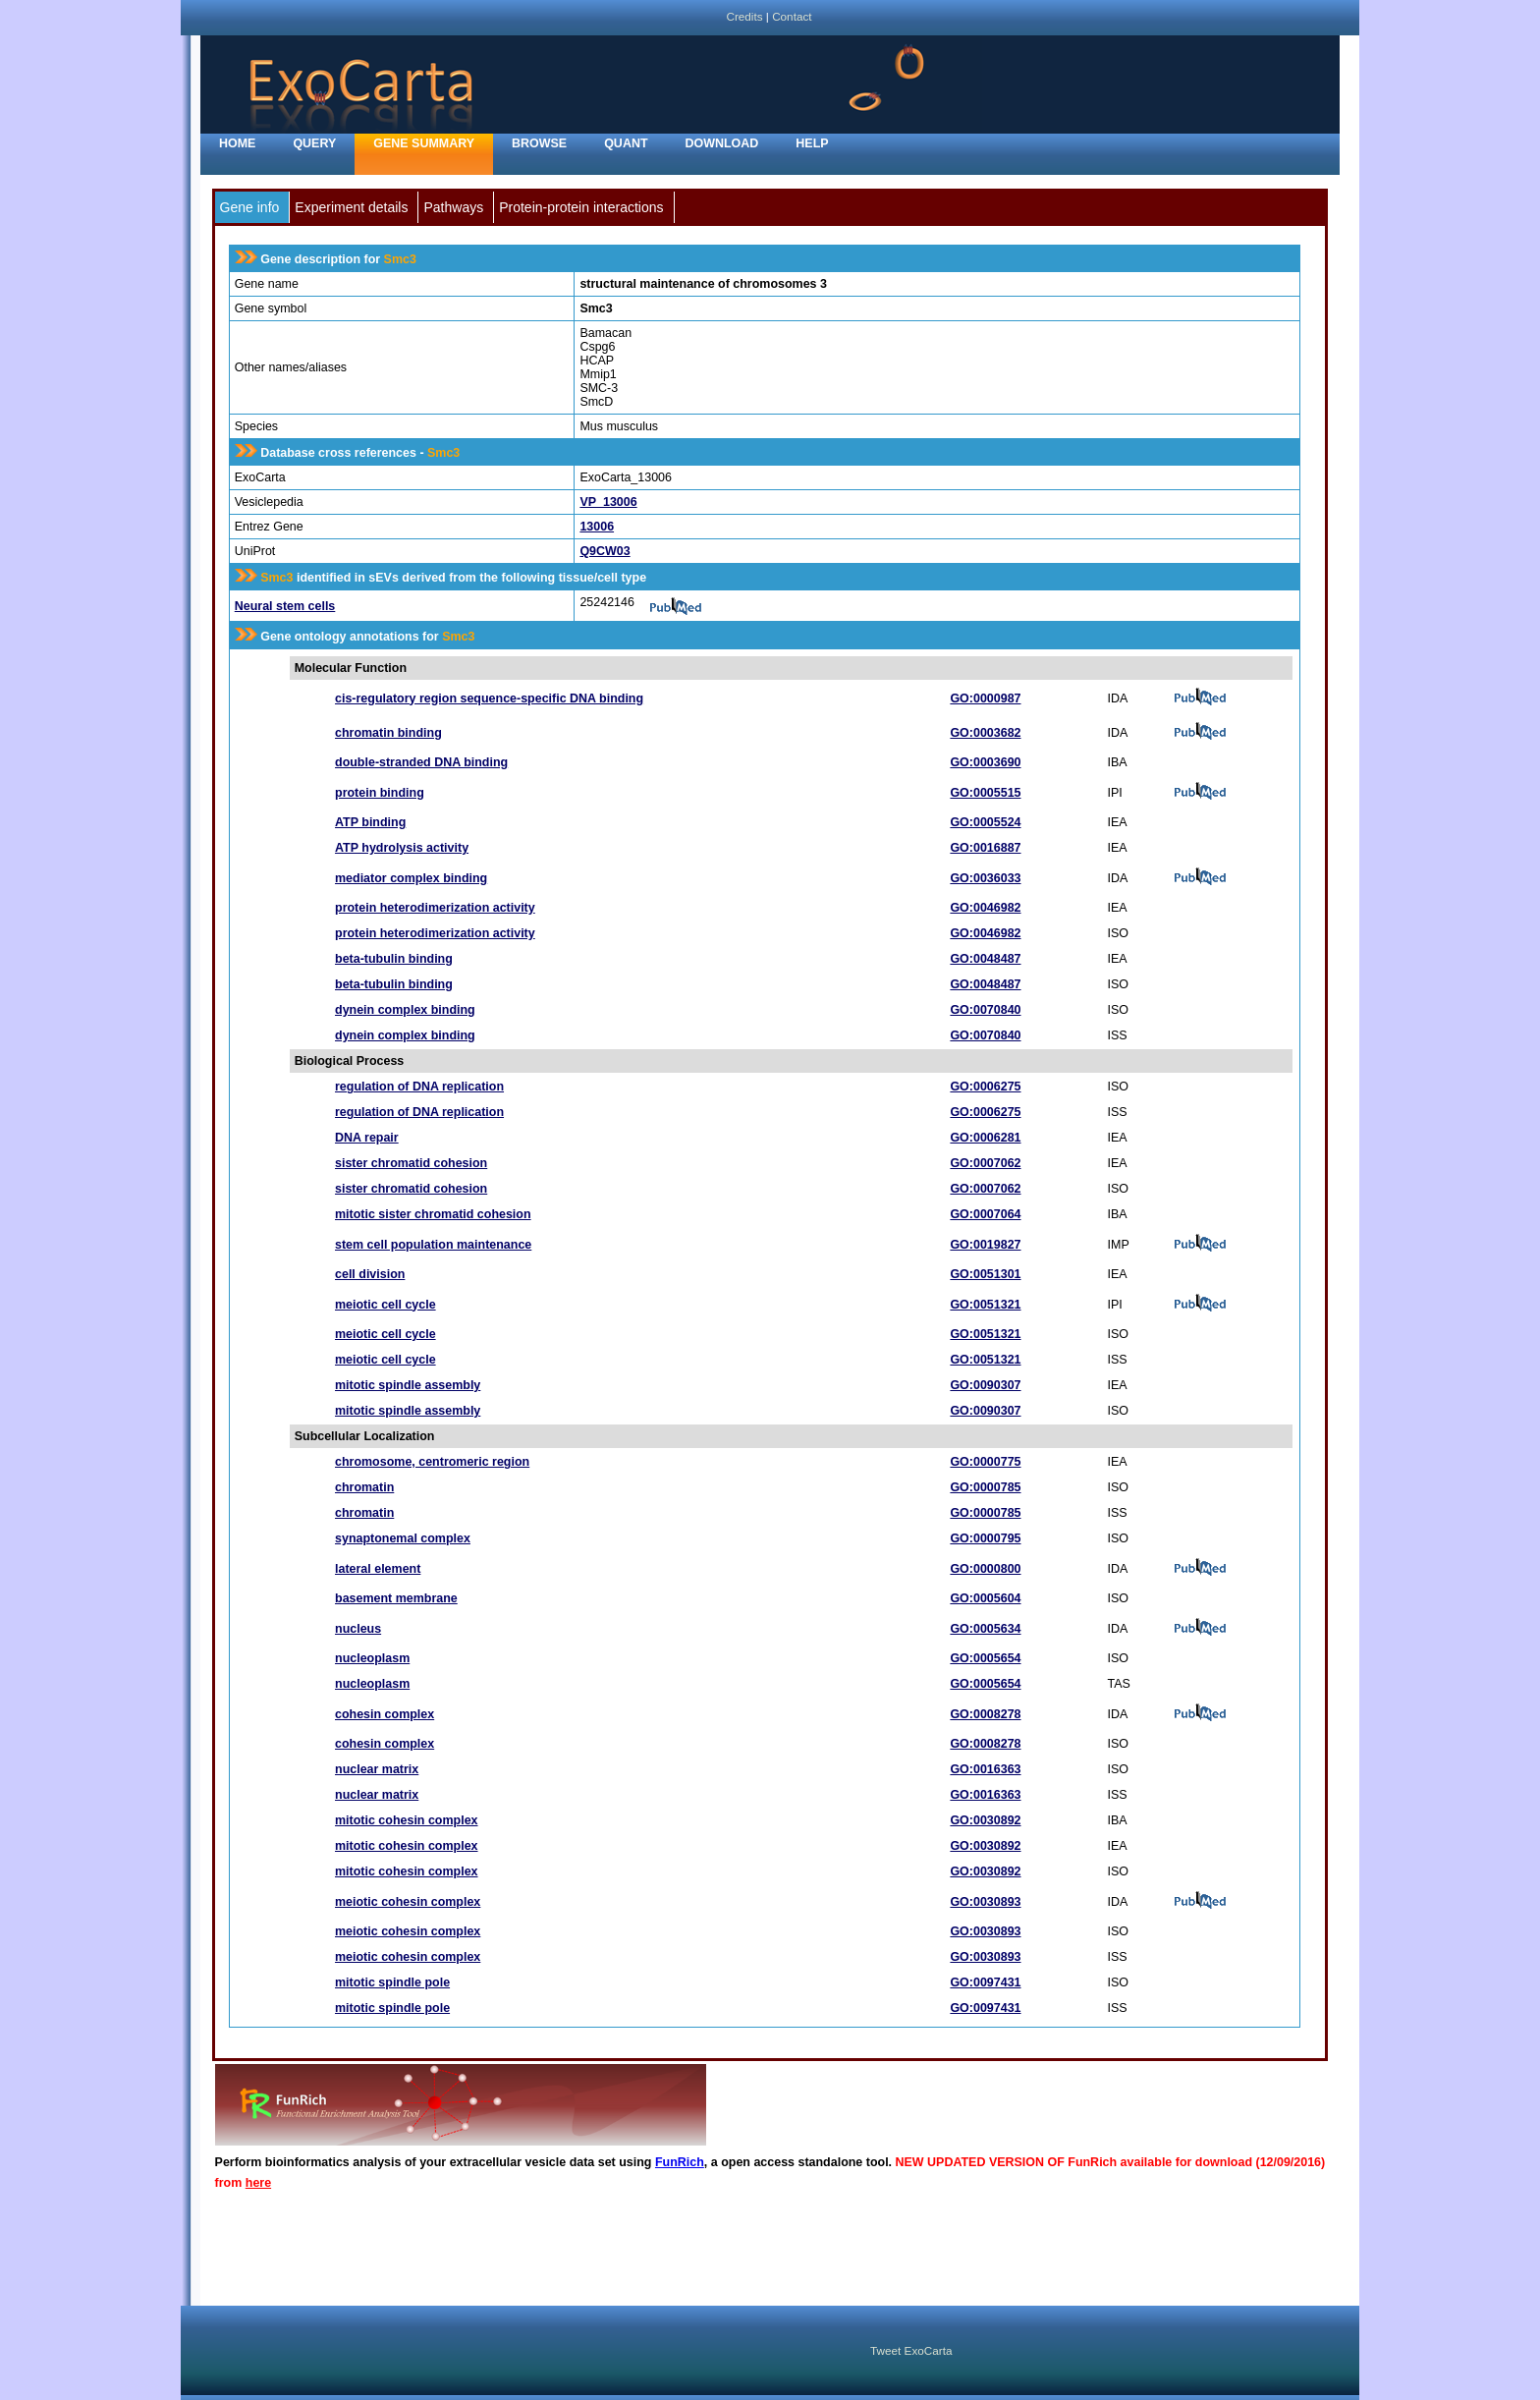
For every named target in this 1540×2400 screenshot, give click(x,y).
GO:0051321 (985, 1305)
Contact (791, 16)
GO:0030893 (985, 1902)
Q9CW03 (604, 551)
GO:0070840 (985, 1010)
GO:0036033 (985, 878)
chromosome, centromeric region (432, 1462)
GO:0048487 (985, 959)
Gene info (250, 207)
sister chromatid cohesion (411, 1163)
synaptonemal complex (402, 1538)
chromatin (364, 1487)
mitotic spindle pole (392, 1982)
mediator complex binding (411, 878)
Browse (539, 143)
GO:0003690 (985, 762)
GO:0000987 (985, 698)
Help (812, 143)
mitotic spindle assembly (407, 1385)
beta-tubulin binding (394, 959)
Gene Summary (423, 143)
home (237, 143)
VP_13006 (607, 502)
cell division (370, 1274)
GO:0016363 (985, 1769)
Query (314, 143)
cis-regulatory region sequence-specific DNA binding (489, 698)
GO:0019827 (985, 1245)
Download (722, 143)
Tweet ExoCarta (911, 2350)
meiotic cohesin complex (407, 1902)
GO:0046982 (985, 908)
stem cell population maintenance (433, 1245)
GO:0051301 (985, 1274)
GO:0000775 (985, 1462)
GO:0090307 (985, 1385)
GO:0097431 (985, 1982)
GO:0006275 (985, 1086)
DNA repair (367, 1137)
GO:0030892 (985, 1820)
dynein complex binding (405, 1010)
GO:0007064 (985, 1214)
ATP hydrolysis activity (401, 848)
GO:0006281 (985, 1137)
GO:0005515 (985, 793)
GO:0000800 (985, 1569)
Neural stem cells (285, 606)
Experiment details (351, 207)
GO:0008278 (985, 1714)
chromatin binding (388, 733)
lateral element (377, 1569)
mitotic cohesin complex (406, 1820)
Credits (744, 16)
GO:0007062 (985, 1163)
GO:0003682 (985, 733)
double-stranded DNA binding (421, 762)
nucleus (358, 1629)
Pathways (453, 207)
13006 (596, 526)
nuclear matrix (376, 1769)
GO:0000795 (985, 1538)
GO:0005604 (985, 1598)
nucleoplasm (372, 1658)
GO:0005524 (985, 822)
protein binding (379, 793)
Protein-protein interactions (581, 207)
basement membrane (396, 1598)
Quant (625, 143)
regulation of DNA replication (419, 1086)
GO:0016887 (985, 848)
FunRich (679, 2162)
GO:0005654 (985, 1658)
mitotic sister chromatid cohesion (433, 1214)
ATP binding (370, 822)
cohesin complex (384, 1714)
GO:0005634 (985, 1629)
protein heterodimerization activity (435, 908)
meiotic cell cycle (385, 1305)
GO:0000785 (985, 1487)
